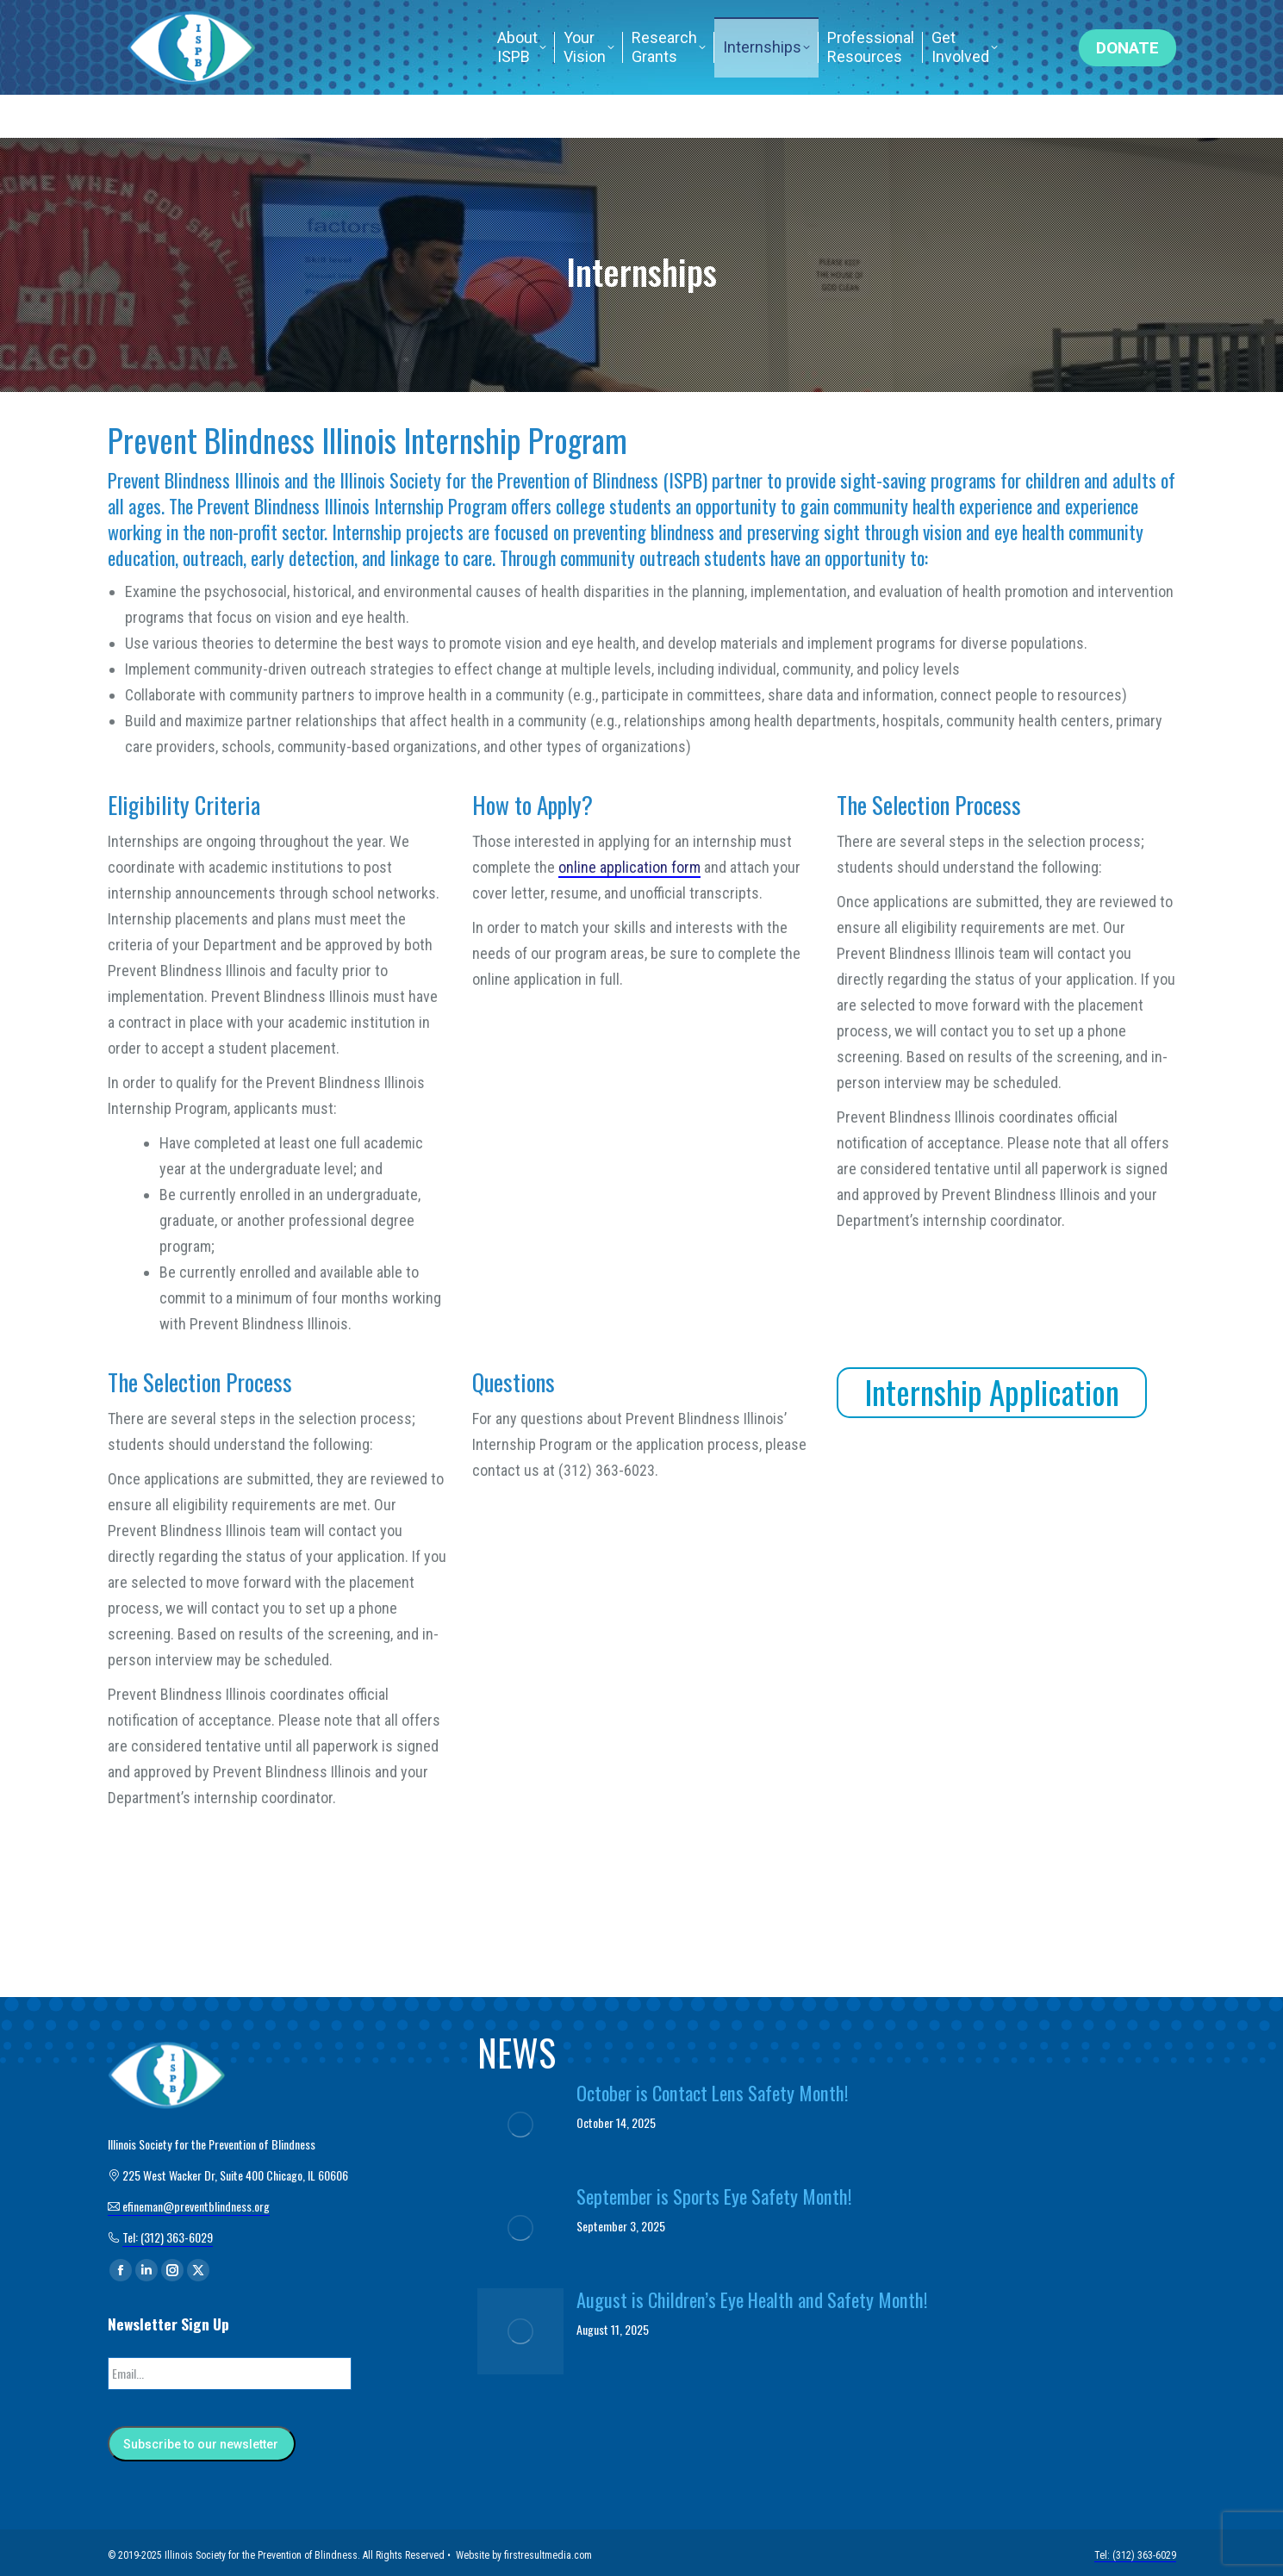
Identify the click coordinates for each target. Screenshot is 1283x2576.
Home (891, 21)
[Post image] (520, 2124)
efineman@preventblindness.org (527, 21)
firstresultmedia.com (548, 2550)
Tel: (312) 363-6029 (996, 21)
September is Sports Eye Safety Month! (714, 2196)
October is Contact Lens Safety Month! (712, 2092)
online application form (629, 867)
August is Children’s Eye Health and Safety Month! (752, 2299)
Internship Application (991, 1392)
